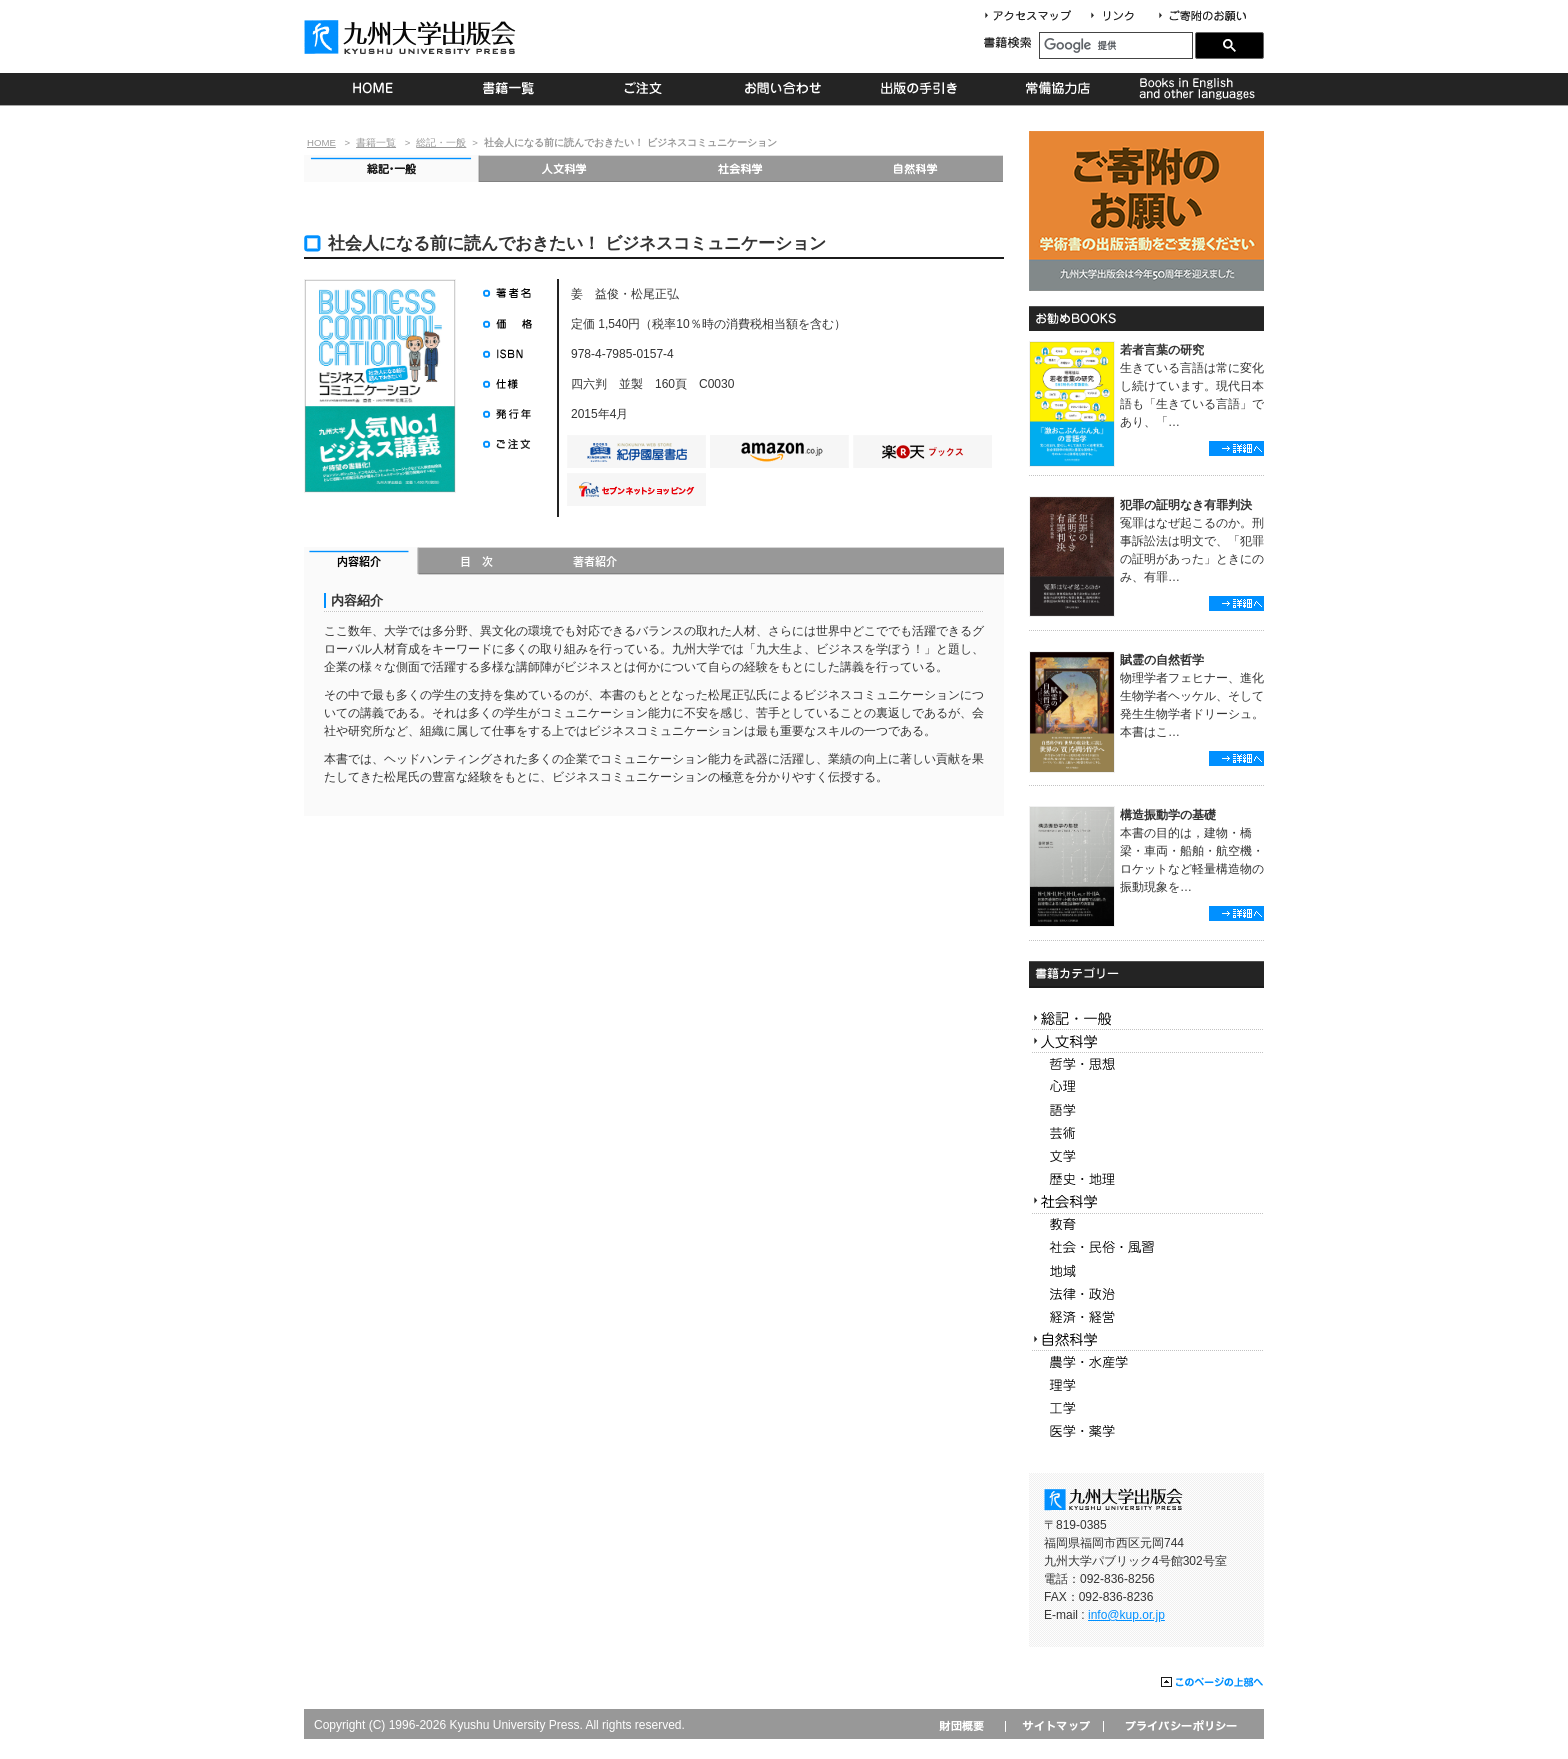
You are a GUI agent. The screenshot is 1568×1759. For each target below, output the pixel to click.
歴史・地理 (1146, 1179)
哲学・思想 (1146, 1064)
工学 (1146, 1408)
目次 (477, 563)
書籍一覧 (509, 89)
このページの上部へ (1212, 1683)
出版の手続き (920, 89)
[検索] (1116, 45)
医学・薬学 (1146, 1431)
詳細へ (1236, 448)
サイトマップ (1054, 1725)
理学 (1146, 1385)
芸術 (1146, 1133)
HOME (372, 89)
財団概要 (968, 1725)
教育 (1146, 1225)
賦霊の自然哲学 (1162, 660)
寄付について (1201, 16)
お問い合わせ (783, 89)
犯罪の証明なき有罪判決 (1186, 505)
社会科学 (740, 168)
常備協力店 (1057, 89)
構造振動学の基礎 (1168, 815)
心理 (1146, 1087)
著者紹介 (595, 563)
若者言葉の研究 (1162, 350)
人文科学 (565, 168)
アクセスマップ (1035, 16)
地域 (1146, 1271)
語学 (1146, 1110)
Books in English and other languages (1194, 89)
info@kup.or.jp (1126, 1615)
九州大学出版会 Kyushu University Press (412, 37)
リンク (1121, 16)
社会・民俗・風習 (1146, 1248)
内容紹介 (361, 563)
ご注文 (646, 89)
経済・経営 (1146, 1317)
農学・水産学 (1146, 1362)
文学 (1146, 1156)
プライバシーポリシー (1179, 1725)
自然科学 (915, 168)
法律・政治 (1146, 1294)
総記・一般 (441, 142)
